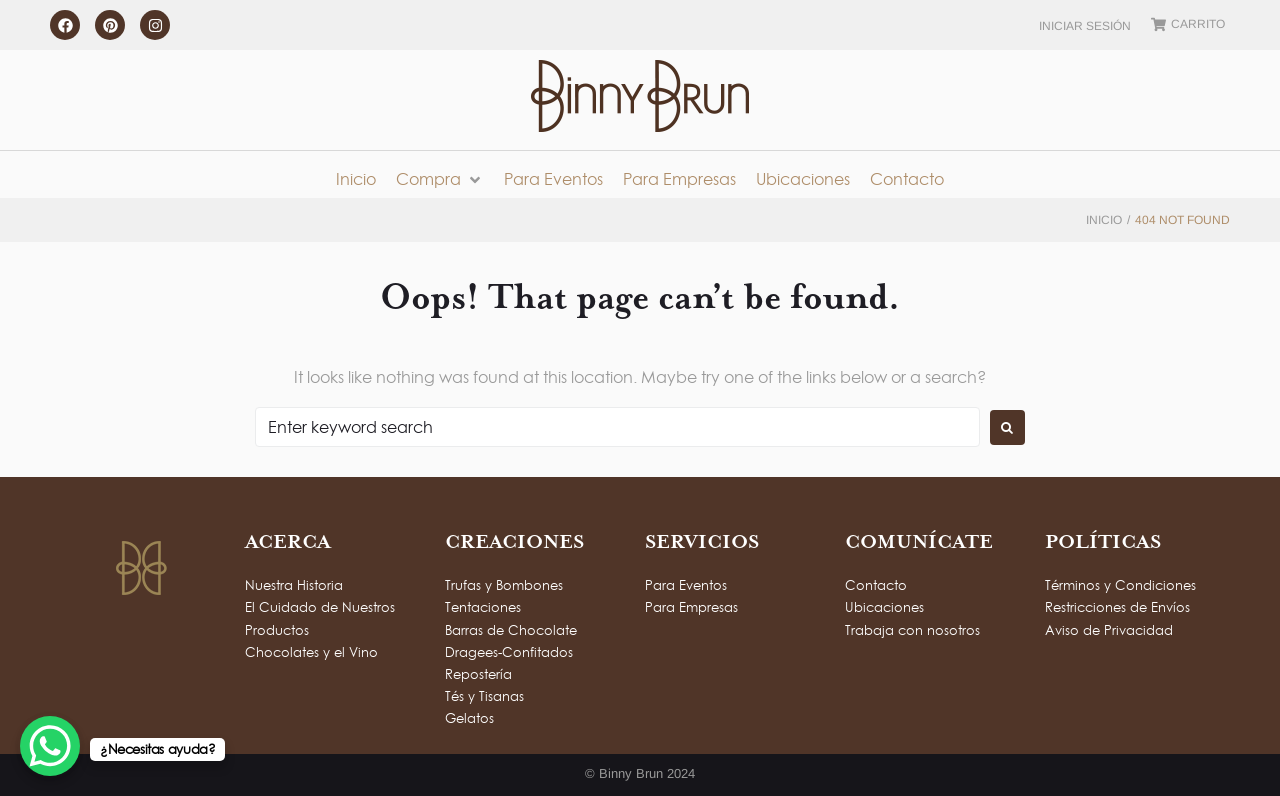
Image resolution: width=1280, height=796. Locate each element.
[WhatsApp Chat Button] (50, 746)
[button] (440, 179)
